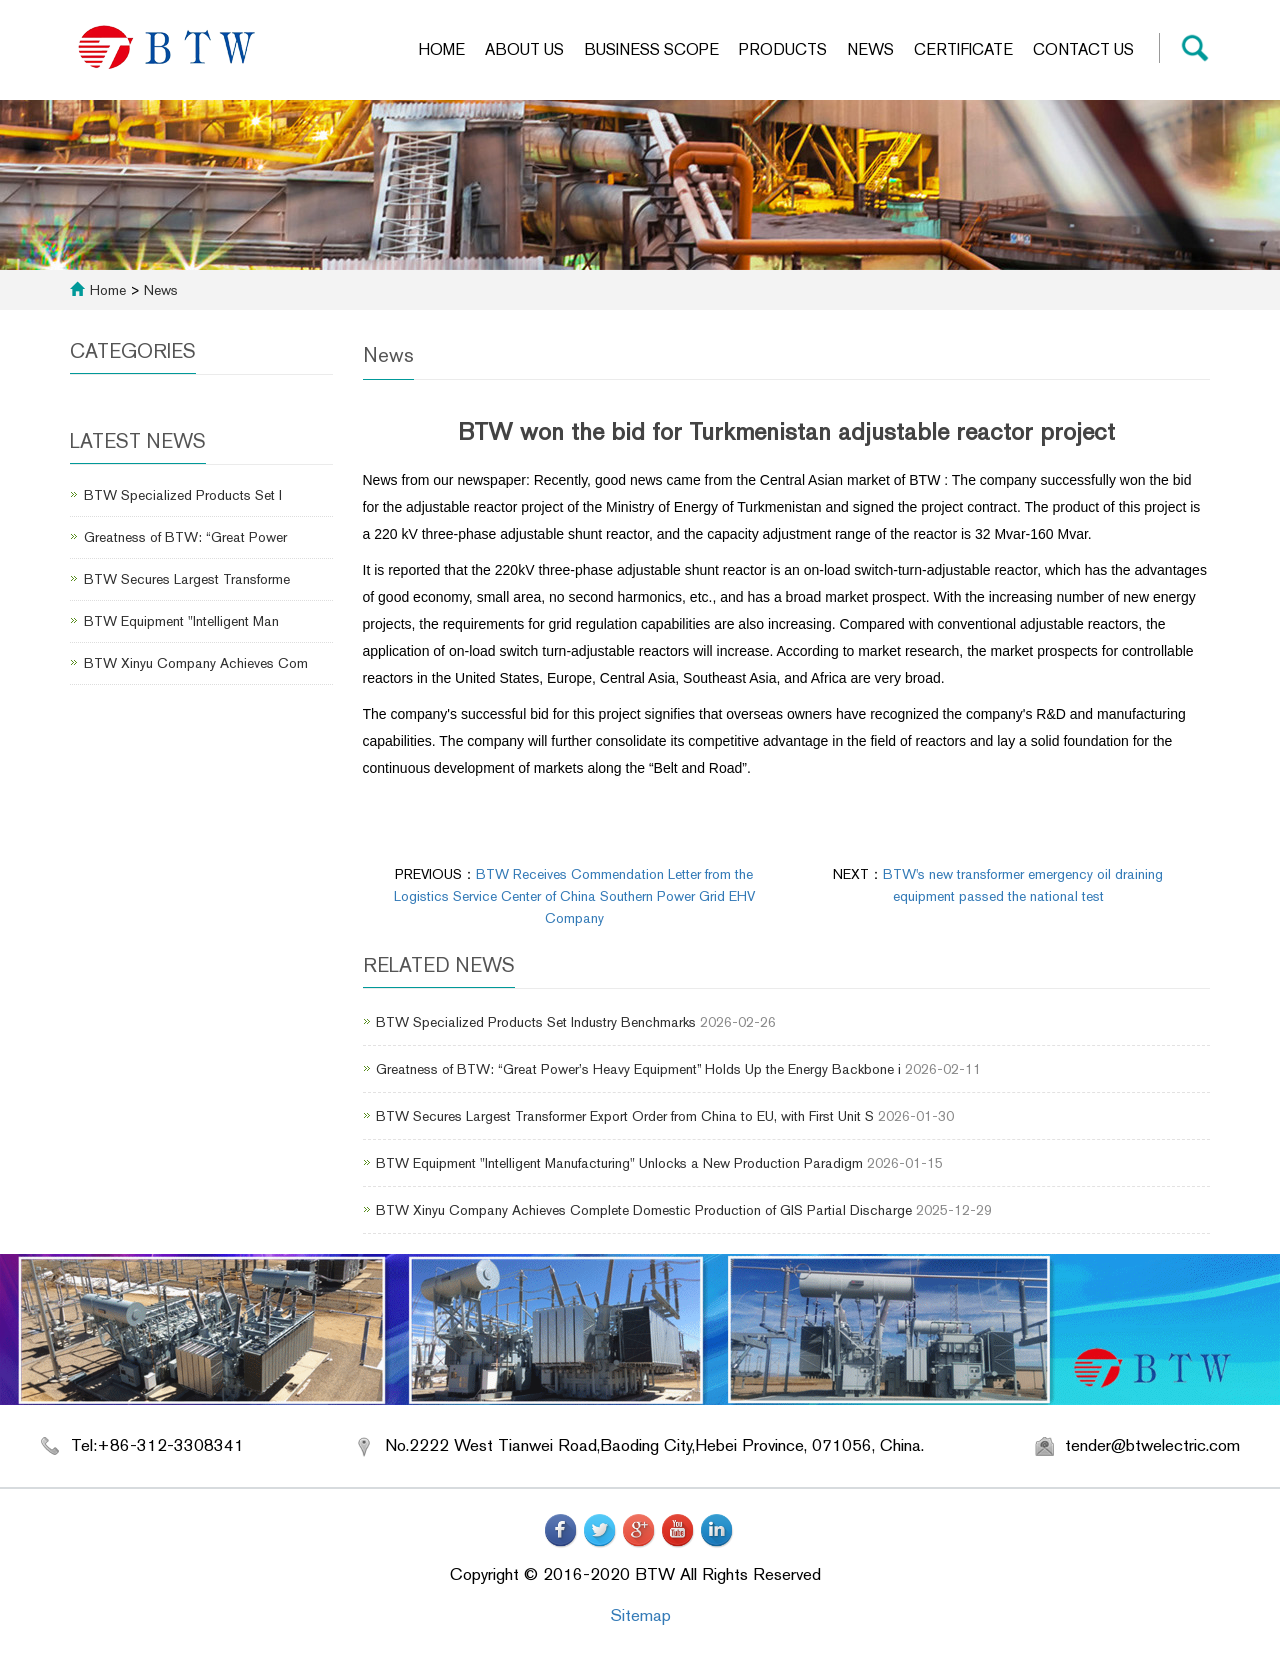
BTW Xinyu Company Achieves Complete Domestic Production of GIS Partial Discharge (644, 1210)
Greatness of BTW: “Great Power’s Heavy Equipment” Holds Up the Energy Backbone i (638, 1069)
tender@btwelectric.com (1152, 1445)
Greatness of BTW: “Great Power (185, 537)
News (870, 49)
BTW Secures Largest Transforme (187, 579)
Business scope (651, 49)
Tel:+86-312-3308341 (157, 1445)
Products (783, 49)
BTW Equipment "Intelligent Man (181, 621)
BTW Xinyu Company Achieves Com (196, 663)
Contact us (1083, 49)
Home (441, 49)
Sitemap (640, 1615)
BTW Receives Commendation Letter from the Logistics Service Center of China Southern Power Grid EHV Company (574, 896)
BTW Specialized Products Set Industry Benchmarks (536, 1022)
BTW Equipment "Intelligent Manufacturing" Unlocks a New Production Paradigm (619, 1163)
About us (524, 49)
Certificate (963, 49)
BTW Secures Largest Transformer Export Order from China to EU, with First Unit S (625, 1116)
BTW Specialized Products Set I (183, 495)
